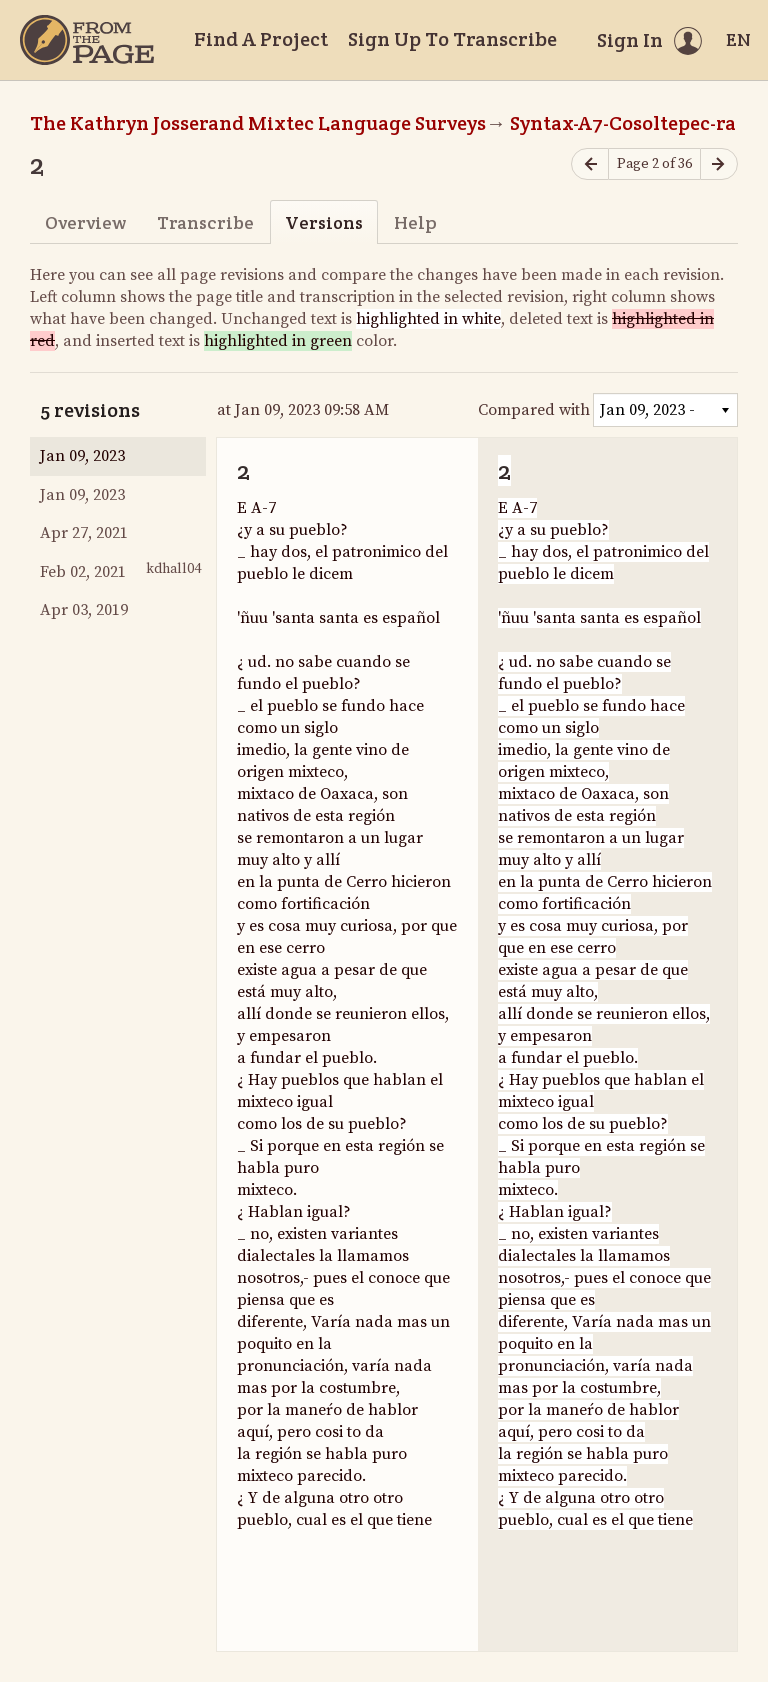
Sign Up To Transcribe (452, 39)
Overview (85, 222)
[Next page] (719, 164)
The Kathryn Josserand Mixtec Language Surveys (258, 123)
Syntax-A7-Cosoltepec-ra (623, 123)
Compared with (534, 410)
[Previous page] (590, 164)
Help (415, 222)
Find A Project (261, 39)
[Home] (87, 40)
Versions (324, 222)
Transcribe (205, 222)
